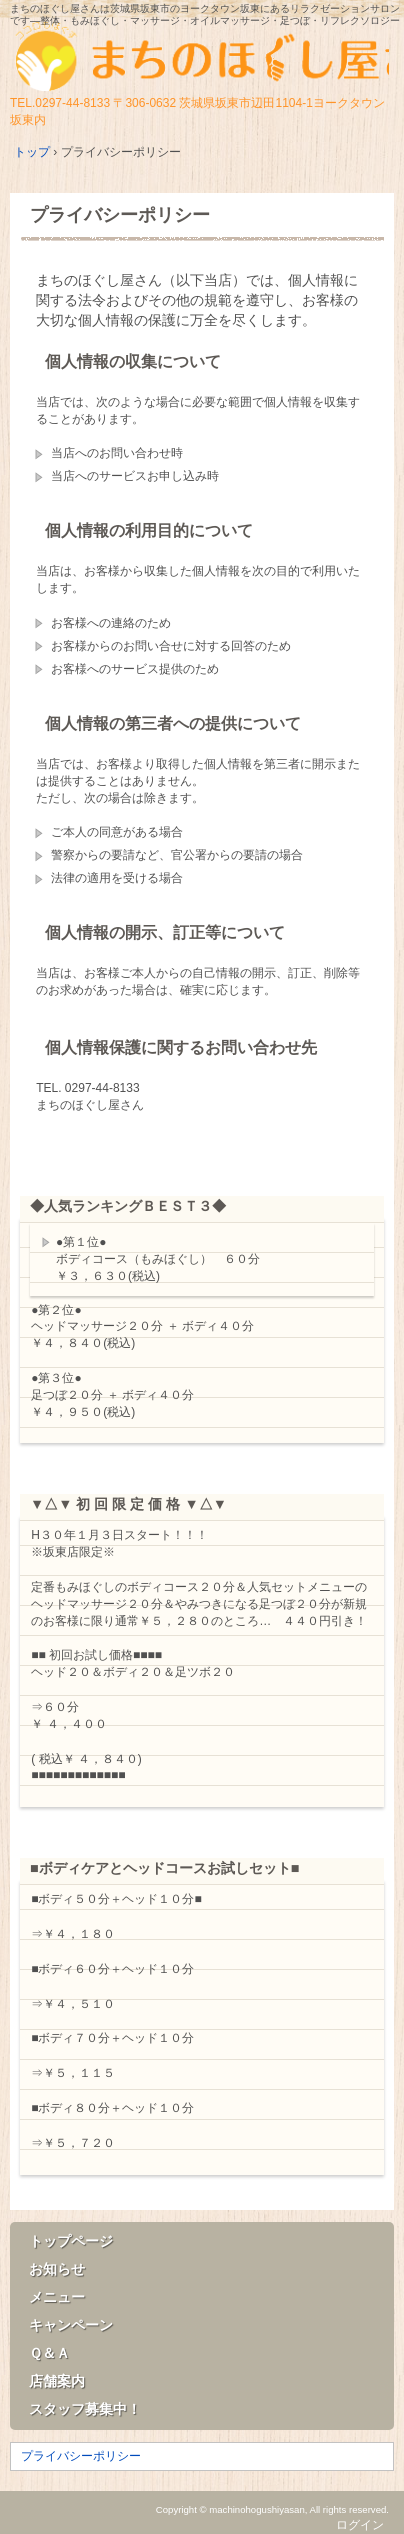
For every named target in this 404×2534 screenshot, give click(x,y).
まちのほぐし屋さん (202, 57)
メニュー (57, 2297)
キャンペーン (71, 2325)
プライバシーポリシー (120, 215)
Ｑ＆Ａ (49, 2353)
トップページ (71, 2241)
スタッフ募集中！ (85, 2409)
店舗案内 (57, 2381)
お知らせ (57, 2269)
